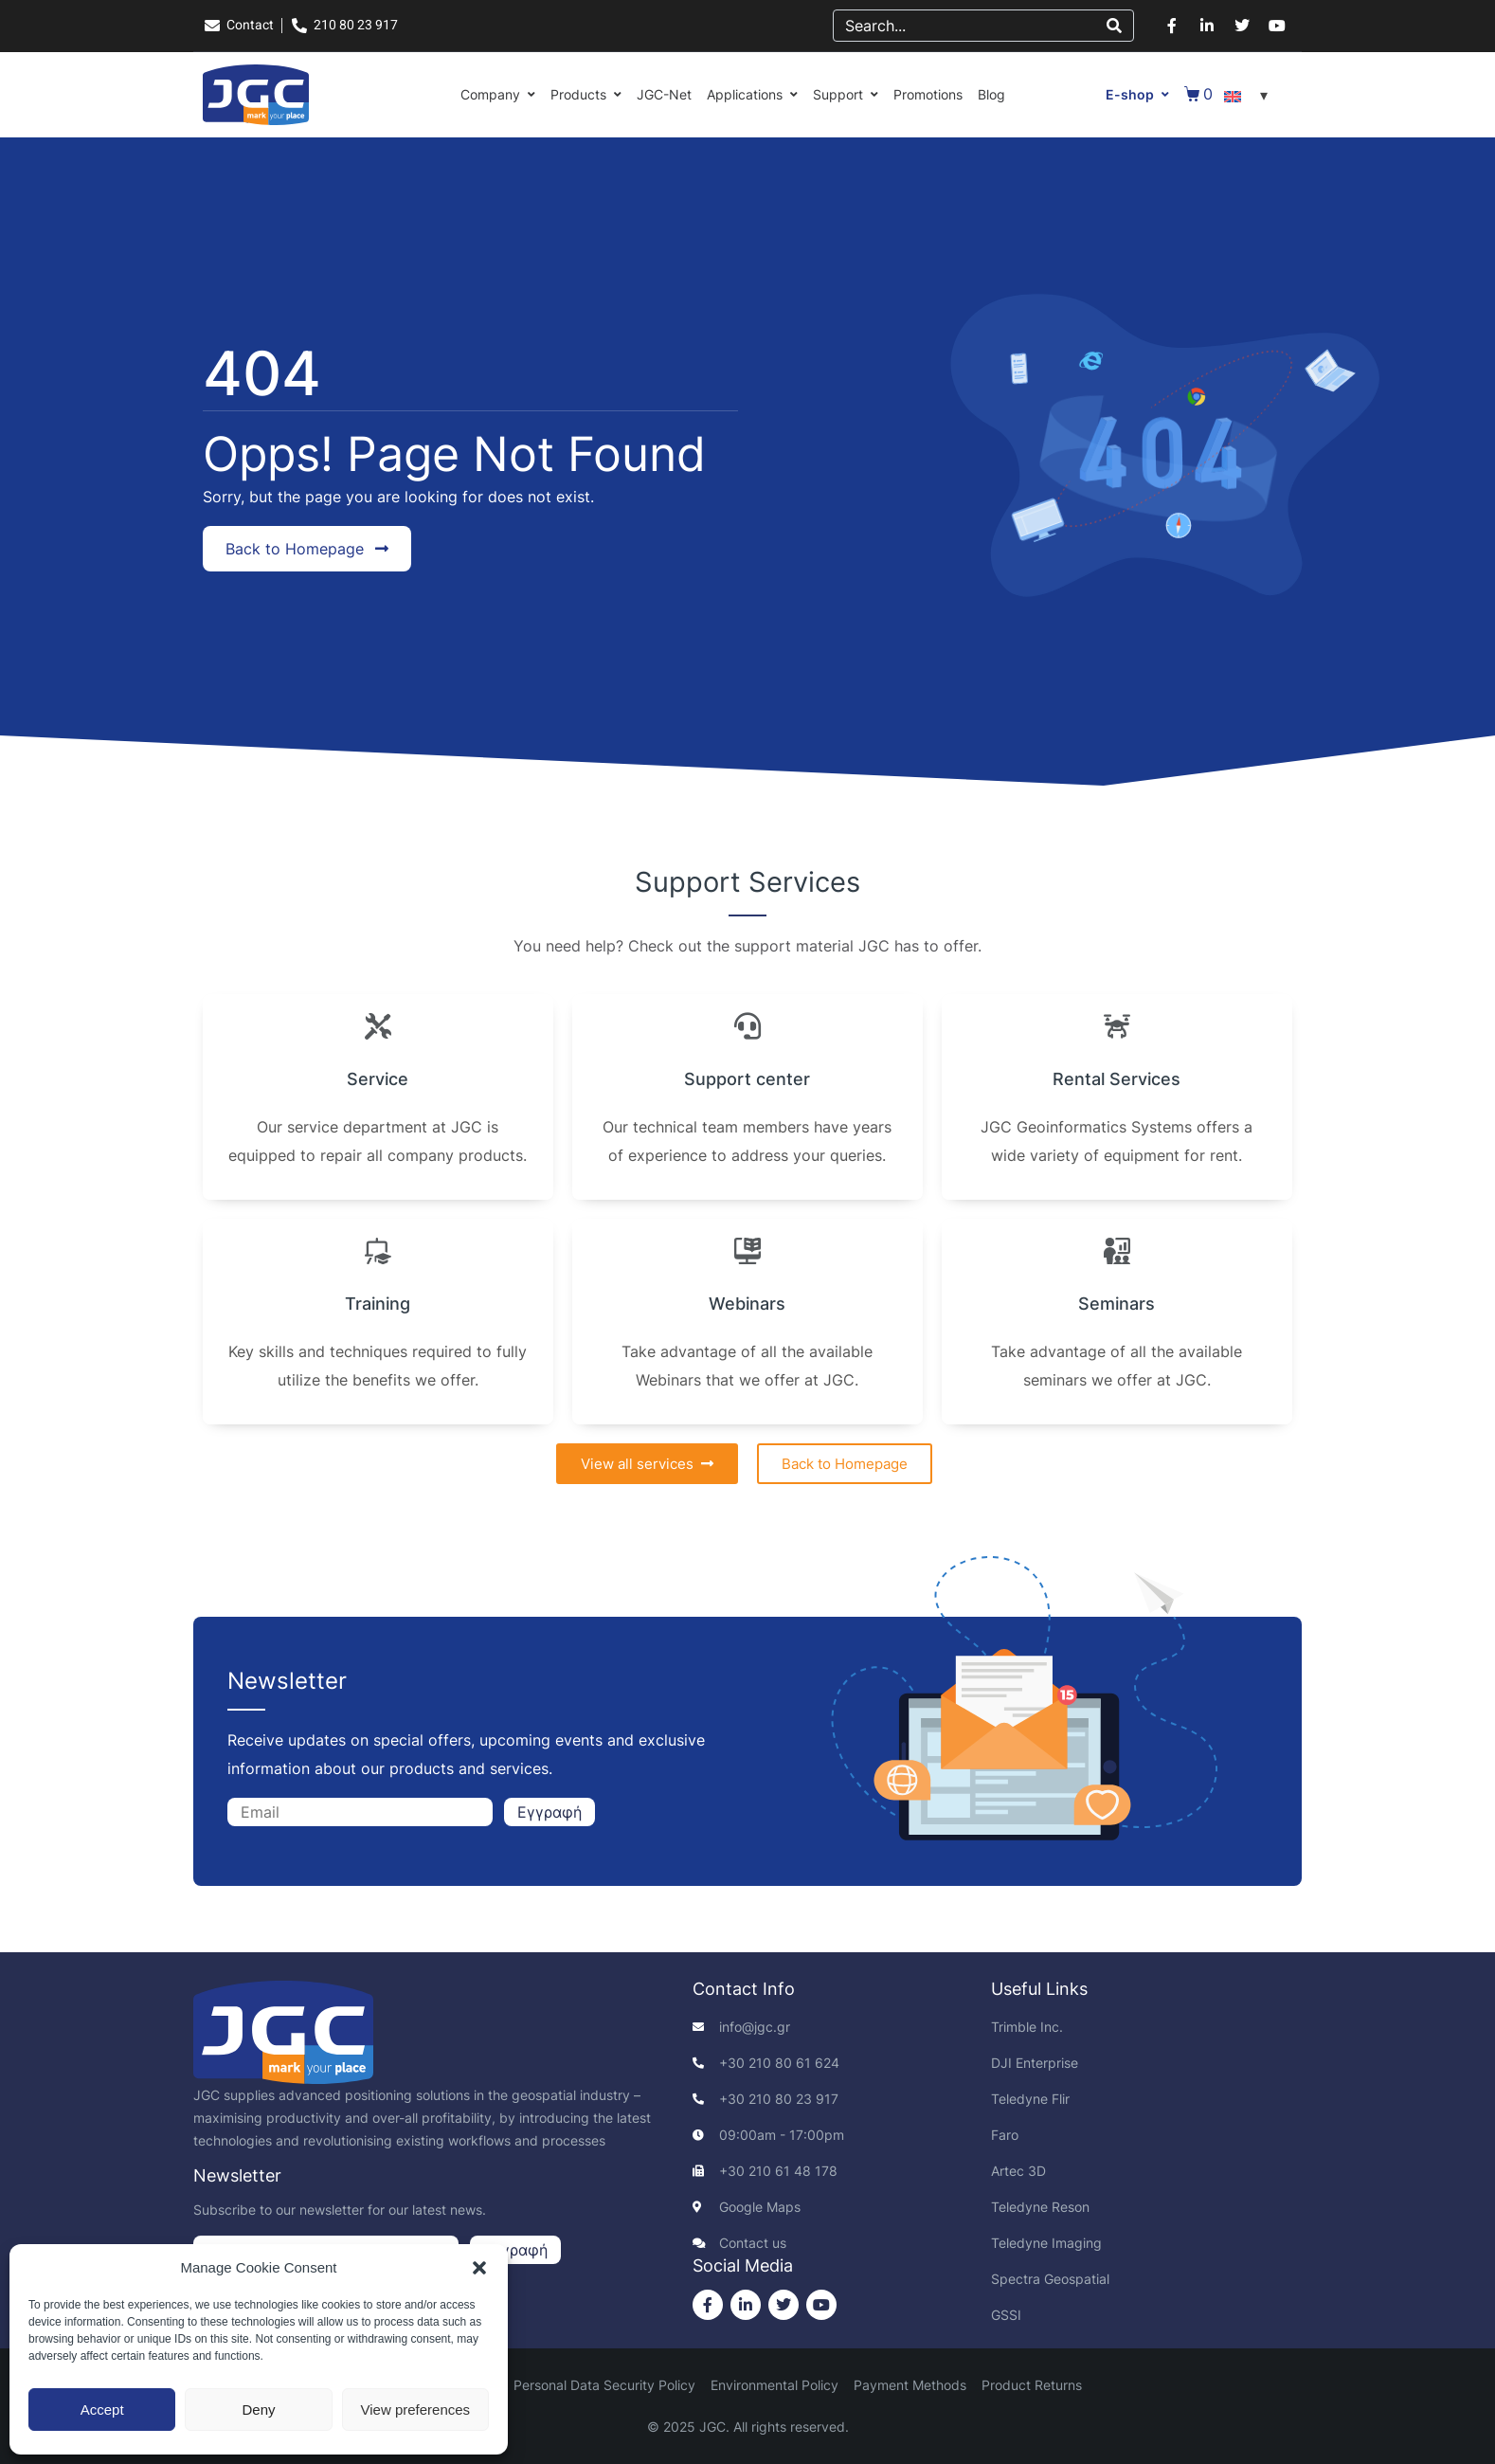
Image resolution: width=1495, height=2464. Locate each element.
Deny (258, 2409)
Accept (102, 2409)
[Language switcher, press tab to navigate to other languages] (1248, 95)
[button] (479, 2267)
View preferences (416, 2409)
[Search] (1114, 25)
